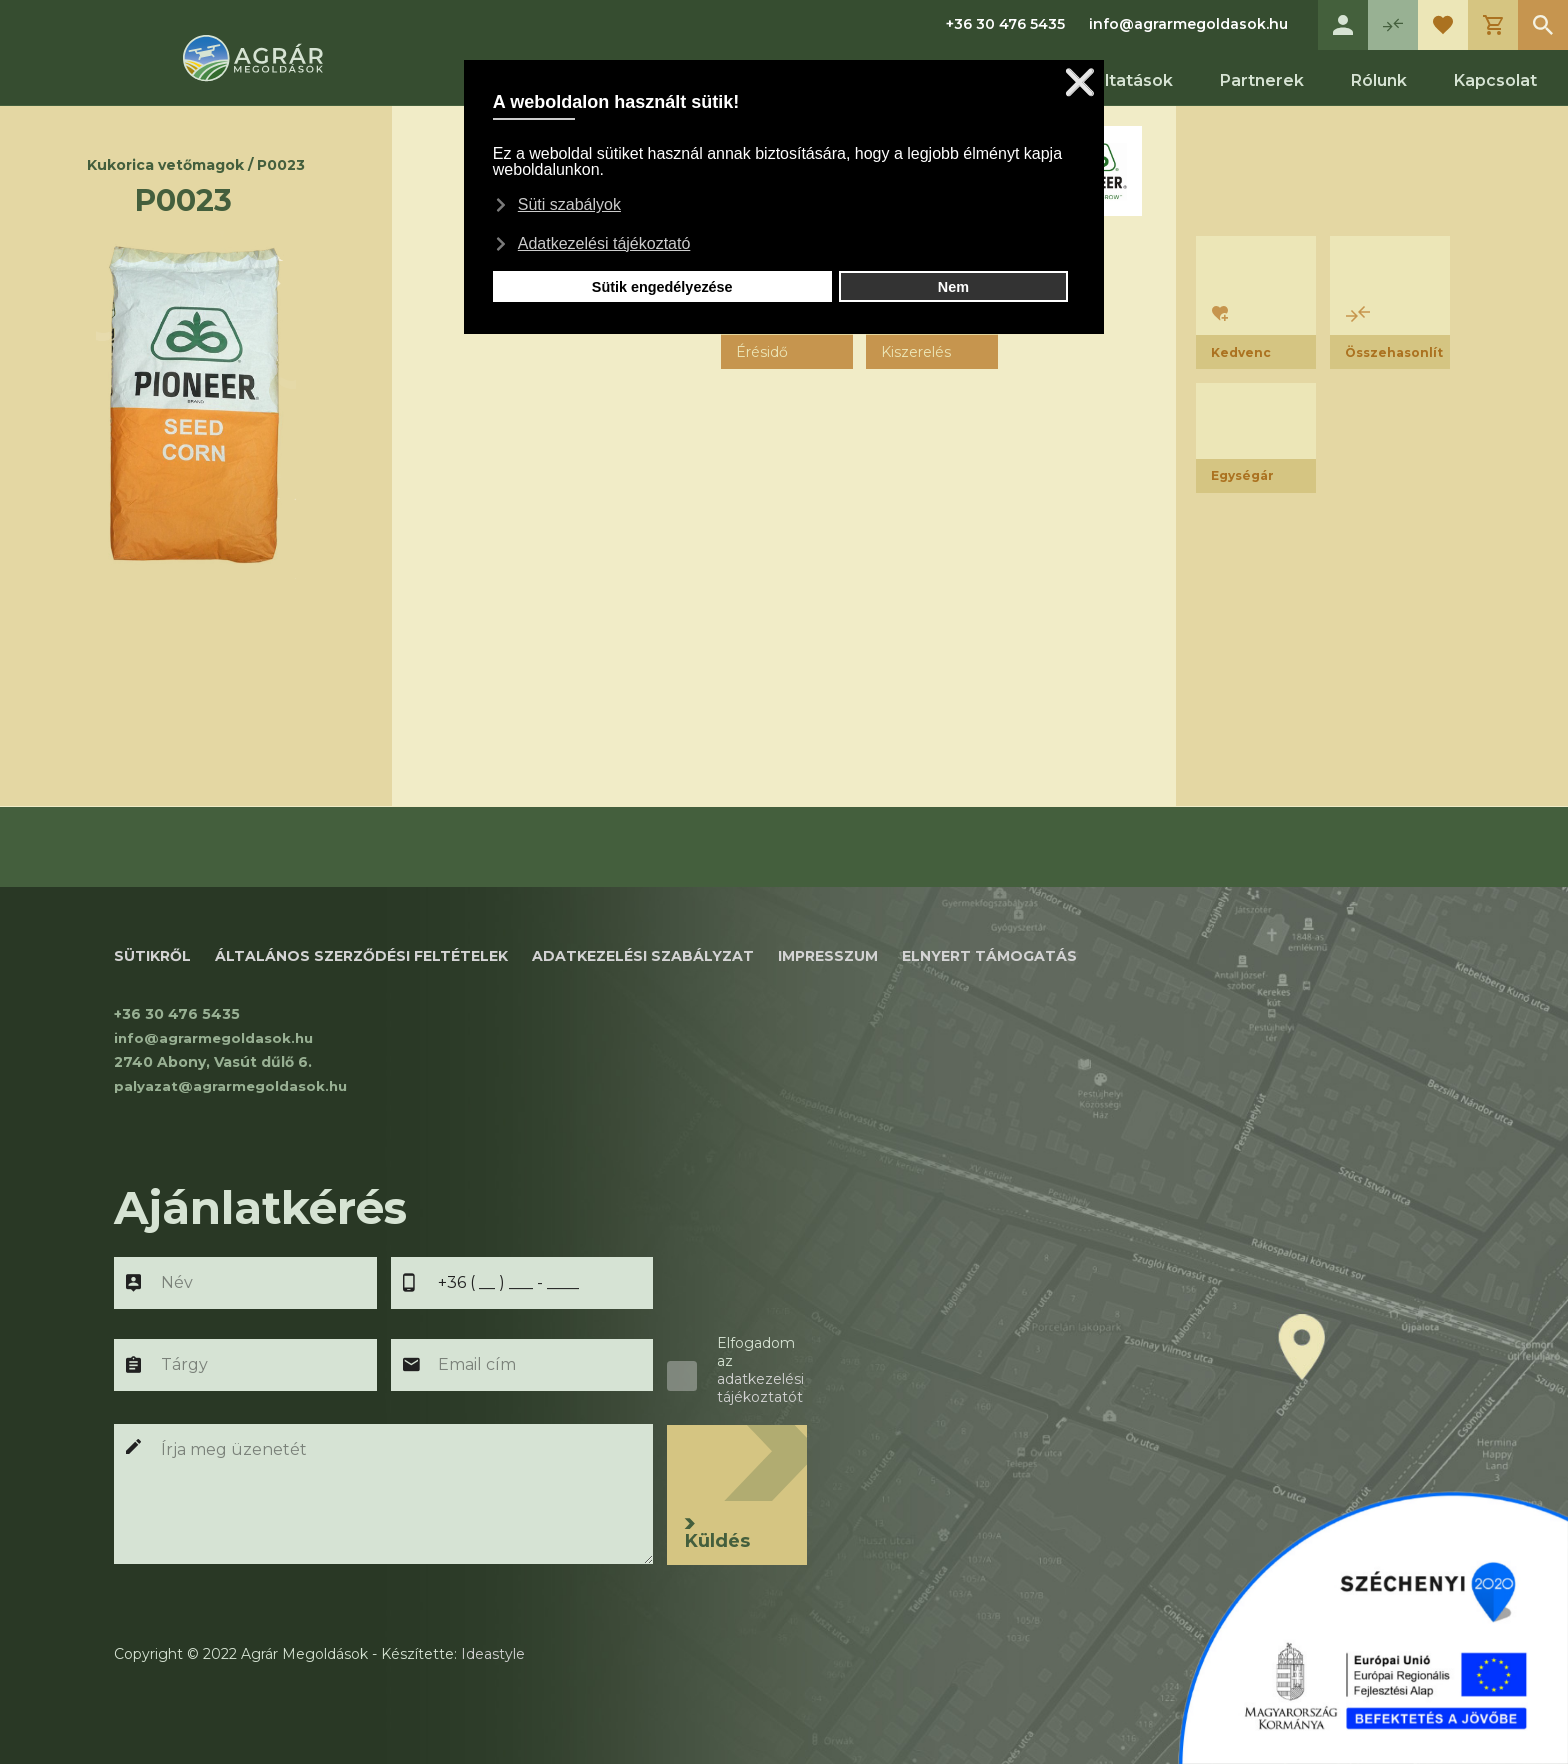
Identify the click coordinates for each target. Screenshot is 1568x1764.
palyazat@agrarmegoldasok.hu (232, 1086)
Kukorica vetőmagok (165, 165)
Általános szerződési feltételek (361, 956)
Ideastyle (493, 1654)
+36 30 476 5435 (1005, 24)
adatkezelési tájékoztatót (760, 1388)
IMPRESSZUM (828, 956)
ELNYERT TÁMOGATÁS (989, 956)
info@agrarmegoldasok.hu (1188, 24)
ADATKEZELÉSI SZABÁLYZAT (643, 956)
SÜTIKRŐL (152, 956)
